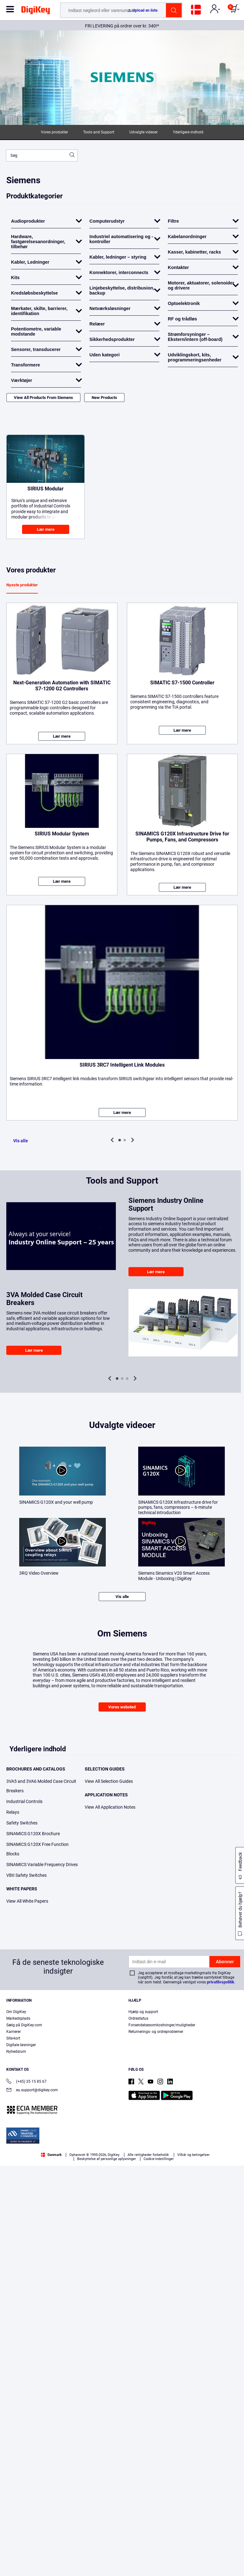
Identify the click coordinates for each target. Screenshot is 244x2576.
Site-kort (13, 2038)
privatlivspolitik (220, 1982)
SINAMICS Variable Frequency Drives (42, 1864)
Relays (12, 1812)
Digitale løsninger (21, 2045)
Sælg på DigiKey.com (24, 2025)
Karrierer (13, 2031)
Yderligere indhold (188, 132)
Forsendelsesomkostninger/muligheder (161, 2025)
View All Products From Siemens (43, 397)
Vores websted (122, 1707)
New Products (104, 397)
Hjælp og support (143, 2012)
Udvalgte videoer (143, 132)
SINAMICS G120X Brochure (33, 1833)
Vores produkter (54, 132)
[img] (35, 11)
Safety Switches (21, 1822)
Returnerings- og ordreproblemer (155, 2031)
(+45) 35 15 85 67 (26, 2082)
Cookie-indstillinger (159, 2159)
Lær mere (45, 529)
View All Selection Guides (109, 1781)
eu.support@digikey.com (32, 2090)
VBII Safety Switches (26, 1875)
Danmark (51, 2155)
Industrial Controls (24, 1801)
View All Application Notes (110, 1807)
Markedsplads (18, 2018)
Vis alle (20, 1140)
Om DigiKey (16, 2012)
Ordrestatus (138, 2018)
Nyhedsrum (16, 2051)
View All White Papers (27, 1901)
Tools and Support (98, 132)
